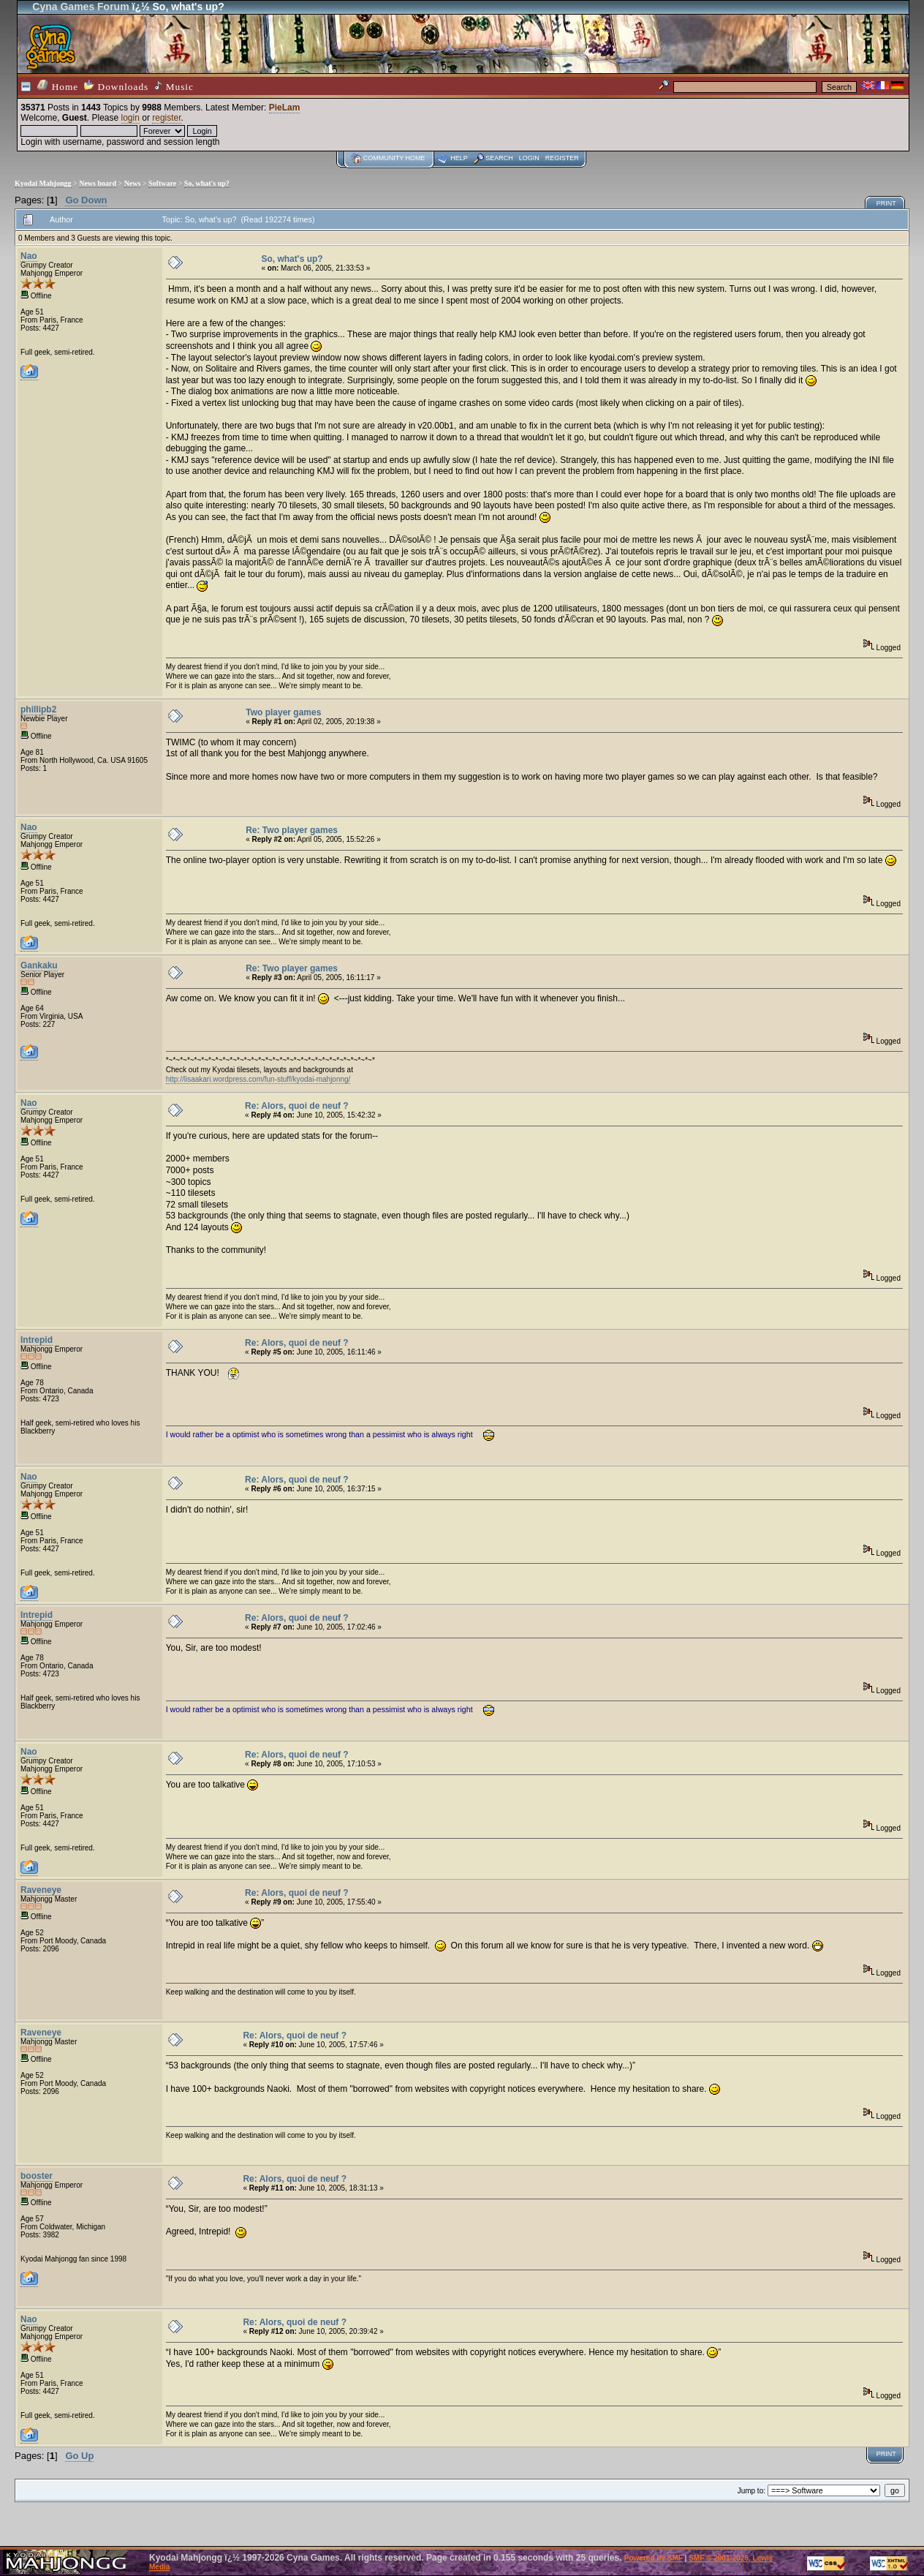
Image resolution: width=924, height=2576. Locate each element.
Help (459, 158)
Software (162, 183)
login (130, 118)
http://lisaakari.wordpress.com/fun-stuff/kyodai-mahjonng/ (258, 1079)
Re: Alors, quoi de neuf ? (297, 1106)
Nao (28, 256)
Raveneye (40, 1890)
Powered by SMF (653, 2558)
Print (886, 203)
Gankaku (39, 965)
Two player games (283, 712)
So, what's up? (207, 183)
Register (562, 158)
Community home (394, 158)
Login (529, 158)
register (166, 118)
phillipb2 (38, 709)
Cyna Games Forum (80, 6)
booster (36, 2176)
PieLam (284, 107)
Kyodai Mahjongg (43, 183)
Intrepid (36, 1340)
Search (499, 158)
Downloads (116, 86)
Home (57, 86)
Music (174, 86)
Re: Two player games (292, 830)
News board (97, 183)
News (132, 183)
